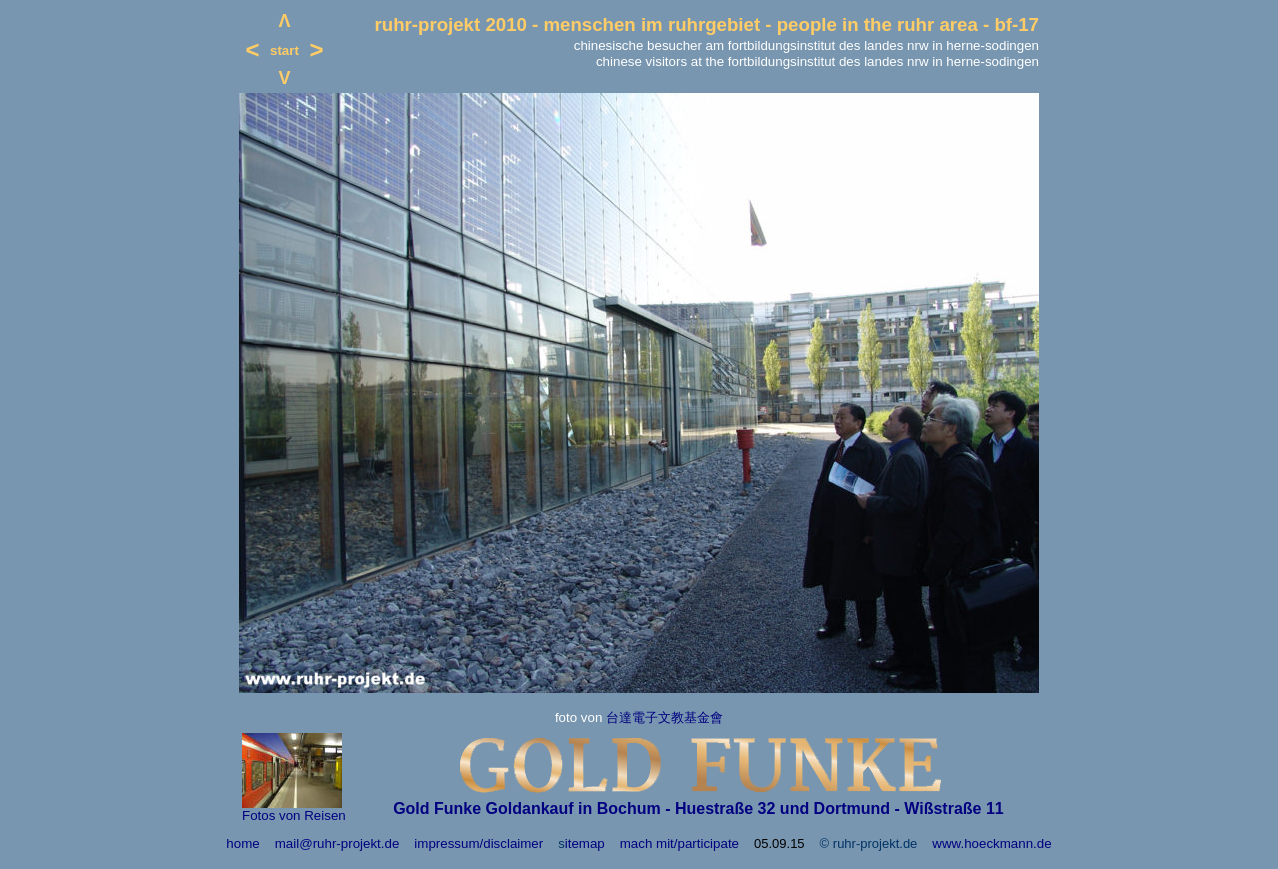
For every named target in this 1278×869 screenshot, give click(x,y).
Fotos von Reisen (294, 815)
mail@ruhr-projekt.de (337, 843)
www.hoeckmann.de (991, 843)
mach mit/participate (679, 843)
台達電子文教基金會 (664, 717)
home (242, 843)
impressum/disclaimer (478, 843)
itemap (585, 843)
